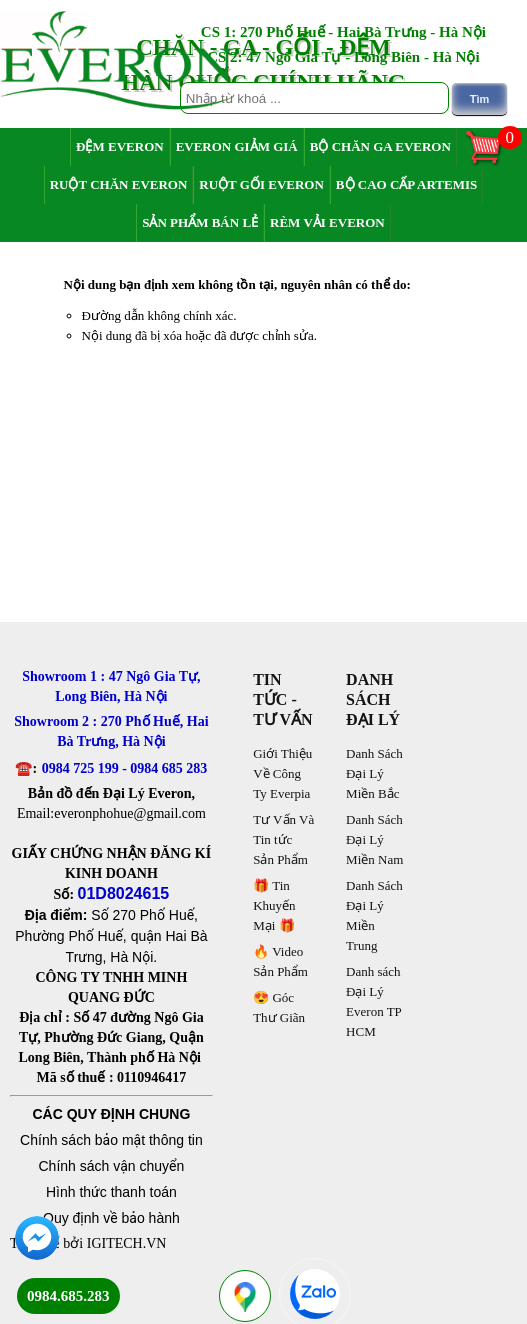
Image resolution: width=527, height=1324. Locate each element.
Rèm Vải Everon (327, 222)
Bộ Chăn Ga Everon (380, 146)
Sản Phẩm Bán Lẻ (200, 222)
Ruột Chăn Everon (119, 184)
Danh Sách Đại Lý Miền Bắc (374, 773)
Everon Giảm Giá (237, 146)
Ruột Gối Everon (261, 184)
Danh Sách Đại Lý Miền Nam (374, 839)
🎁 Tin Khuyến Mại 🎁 (274, 905)
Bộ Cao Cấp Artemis (406, 184)
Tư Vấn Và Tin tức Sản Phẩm (283, 839)
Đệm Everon (120, 146)
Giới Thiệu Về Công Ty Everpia (282, 773)
